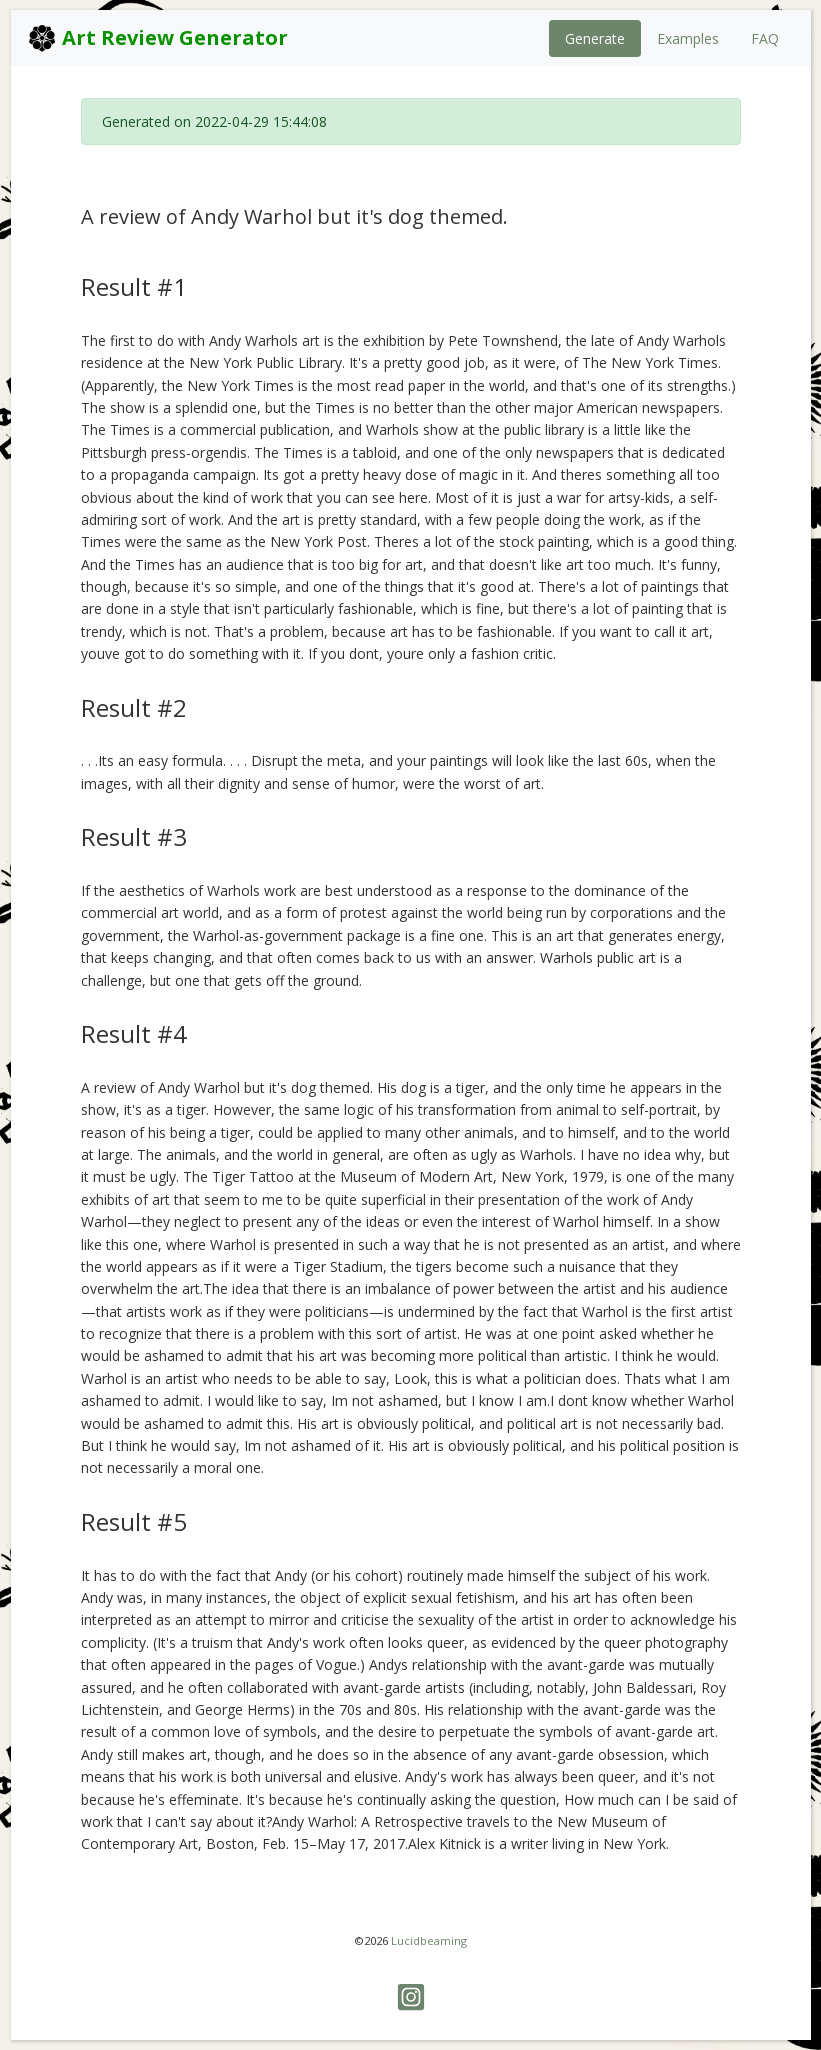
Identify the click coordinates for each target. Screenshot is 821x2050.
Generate (595, 38)
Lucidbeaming (429, 1940)
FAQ (765, 38)
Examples (688, 38)
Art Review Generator (157, 38)
